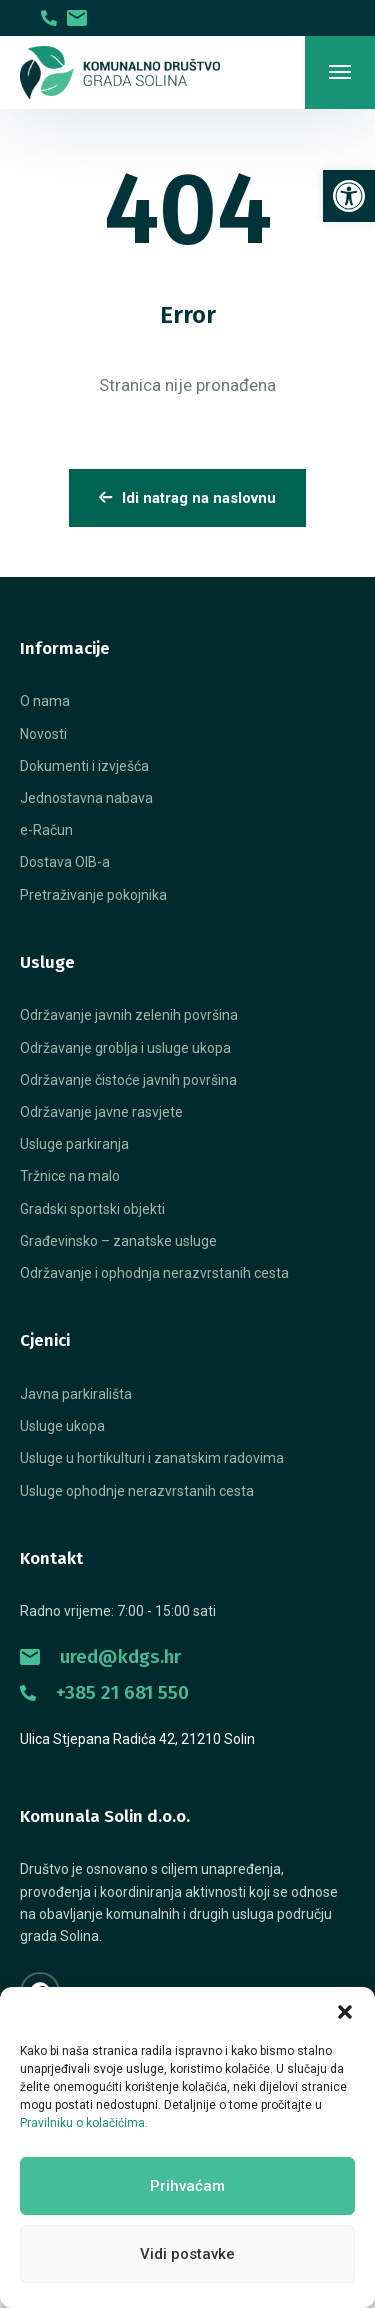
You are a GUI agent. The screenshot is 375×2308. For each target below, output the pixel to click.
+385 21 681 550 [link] (104, 1692)
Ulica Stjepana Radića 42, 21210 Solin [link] (137, 1739)
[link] (349, 196)
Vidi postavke (187, 2254)
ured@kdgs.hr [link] (100, 1656)
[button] (345, 2012)
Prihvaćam (187, 2186)
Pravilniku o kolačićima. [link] (84, 2123)
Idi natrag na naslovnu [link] (187, 498)
